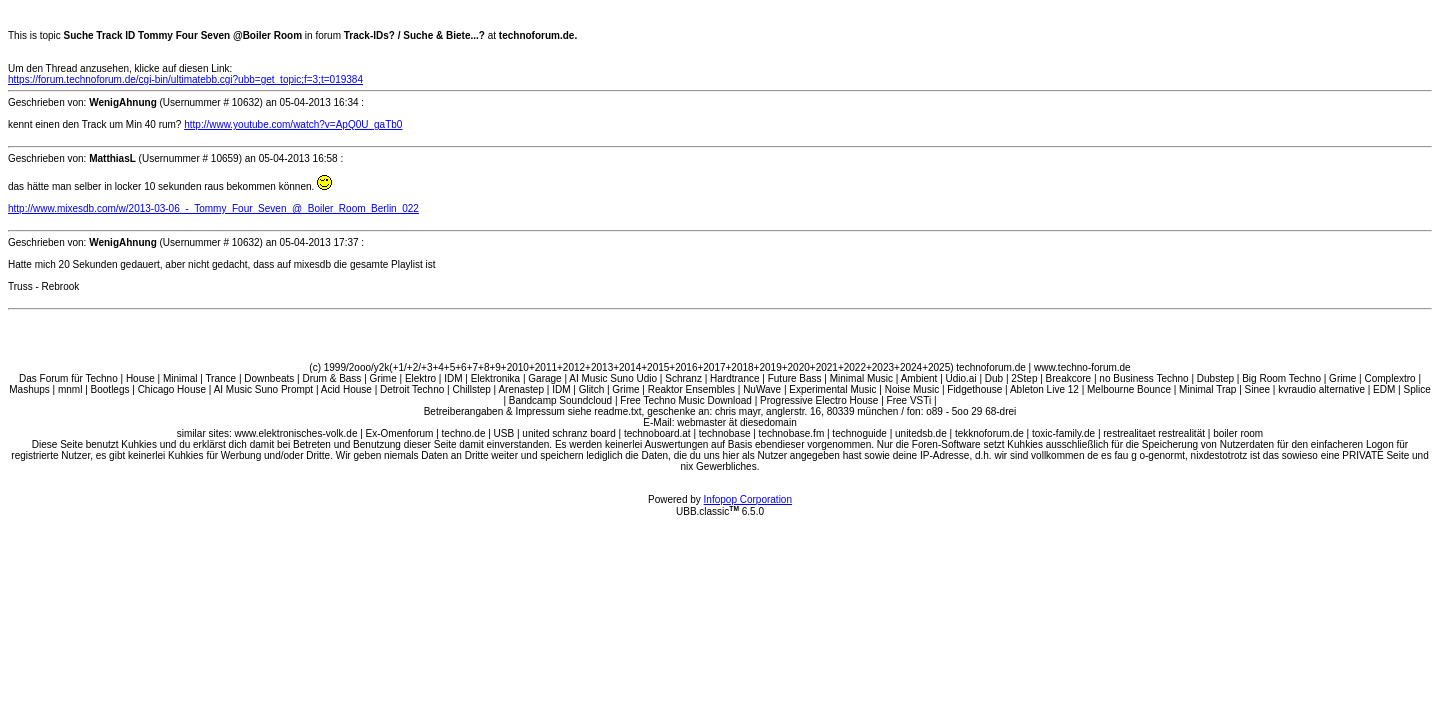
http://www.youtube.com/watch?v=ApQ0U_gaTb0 (293, 124)
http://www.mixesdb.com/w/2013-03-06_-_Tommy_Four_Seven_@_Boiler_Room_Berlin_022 (213, 208)
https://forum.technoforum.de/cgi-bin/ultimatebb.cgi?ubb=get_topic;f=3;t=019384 (185, 79)
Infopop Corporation (748, 499)
